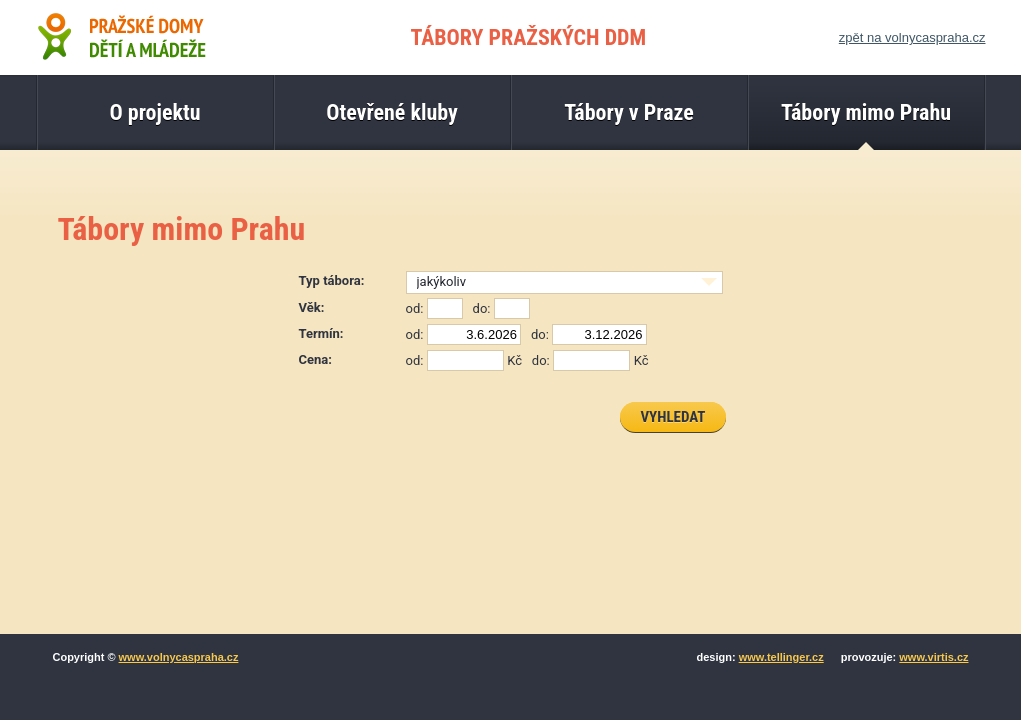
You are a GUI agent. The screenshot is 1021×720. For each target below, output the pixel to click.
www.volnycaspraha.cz (179, 657)
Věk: (312, 307)
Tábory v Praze (629, 112)
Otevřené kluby (392, 112)
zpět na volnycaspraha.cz (912, 37)
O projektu (154, 112)
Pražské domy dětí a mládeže (121, 35)
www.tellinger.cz (781, 657)
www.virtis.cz (933, 657)
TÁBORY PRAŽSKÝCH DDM (529, 37)
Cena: (315, 359)
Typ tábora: (332, 280)
